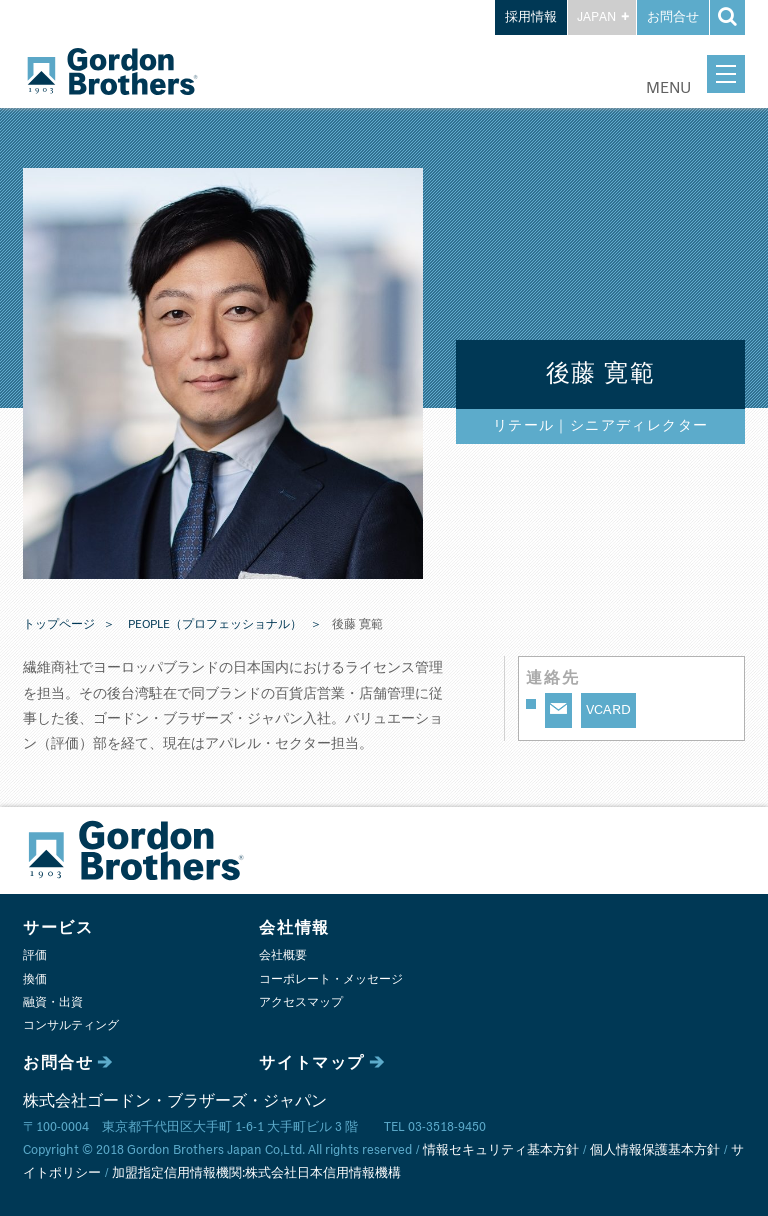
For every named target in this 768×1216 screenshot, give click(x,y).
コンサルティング (71, 1025)
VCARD (608, 710)
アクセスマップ (301, 1002)
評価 (35, 955)
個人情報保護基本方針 (655, 1150)
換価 (35, 979)
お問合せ (673, 17)
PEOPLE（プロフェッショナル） (215, 625)
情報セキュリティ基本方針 (501, 1150)
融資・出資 (53, 1002)
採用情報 (531, 17)
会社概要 (283, 955)
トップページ (59, 625)
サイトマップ (312, 1063)
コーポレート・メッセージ (331, 979)
